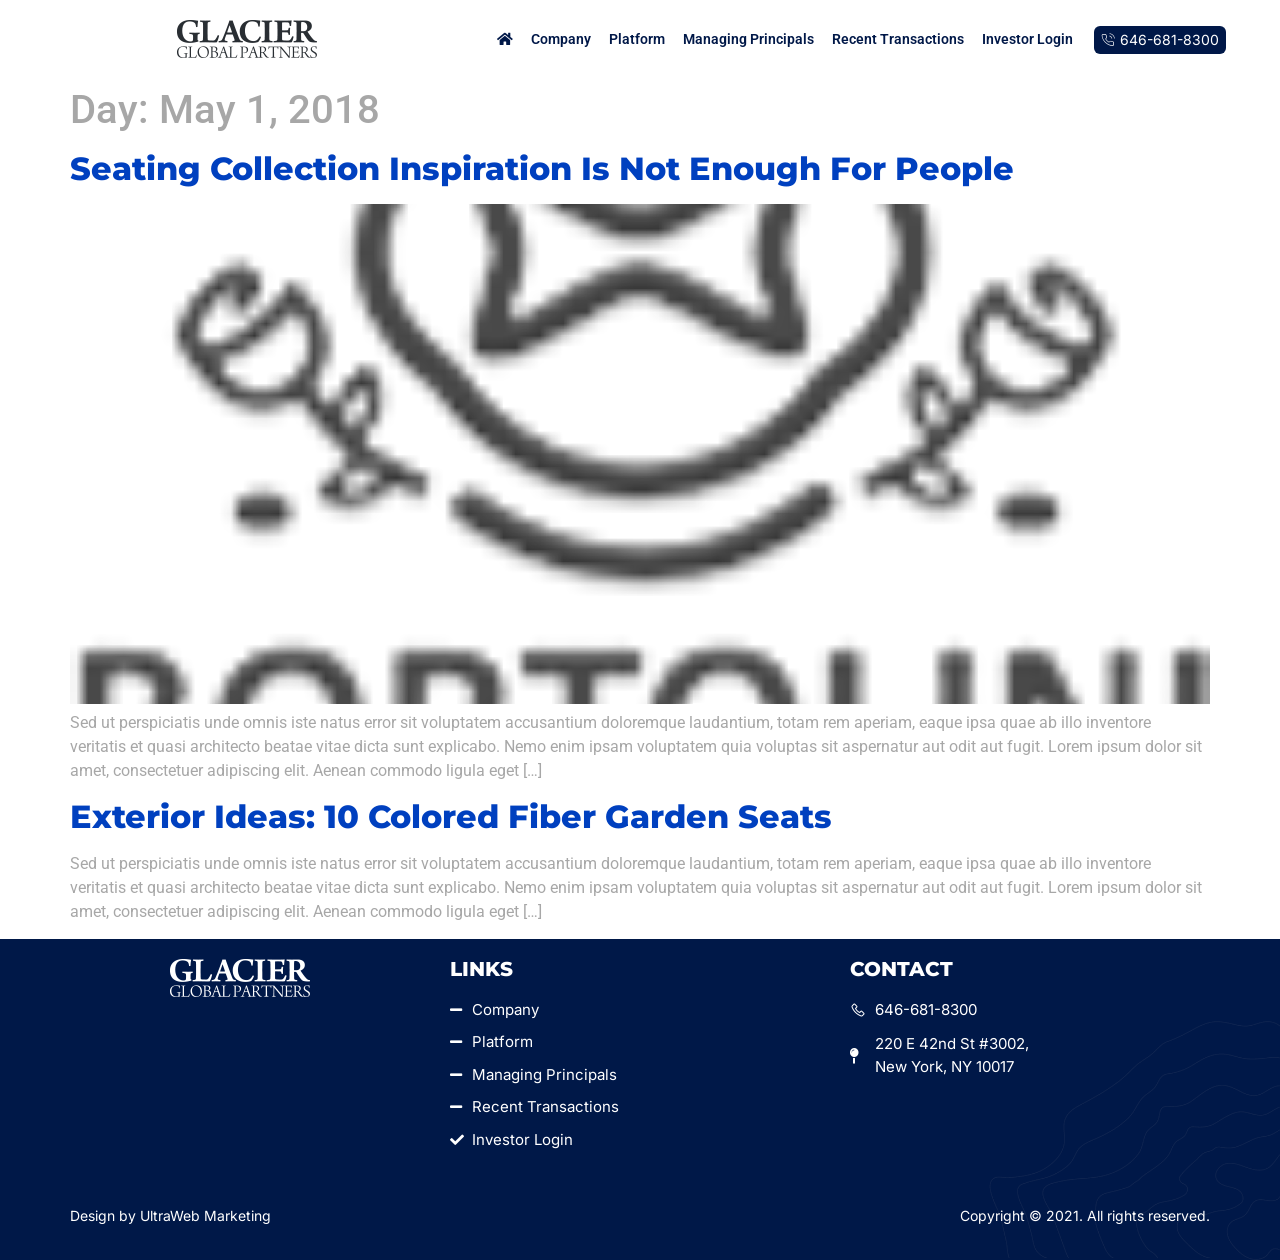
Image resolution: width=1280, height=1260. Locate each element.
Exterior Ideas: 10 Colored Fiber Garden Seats (451, 816)
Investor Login (1027, 39)
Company (561, 39)
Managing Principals (748, 39)
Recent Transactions (898, 39)
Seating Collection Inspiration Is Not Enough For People (542, 168)
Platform (637, 39)
